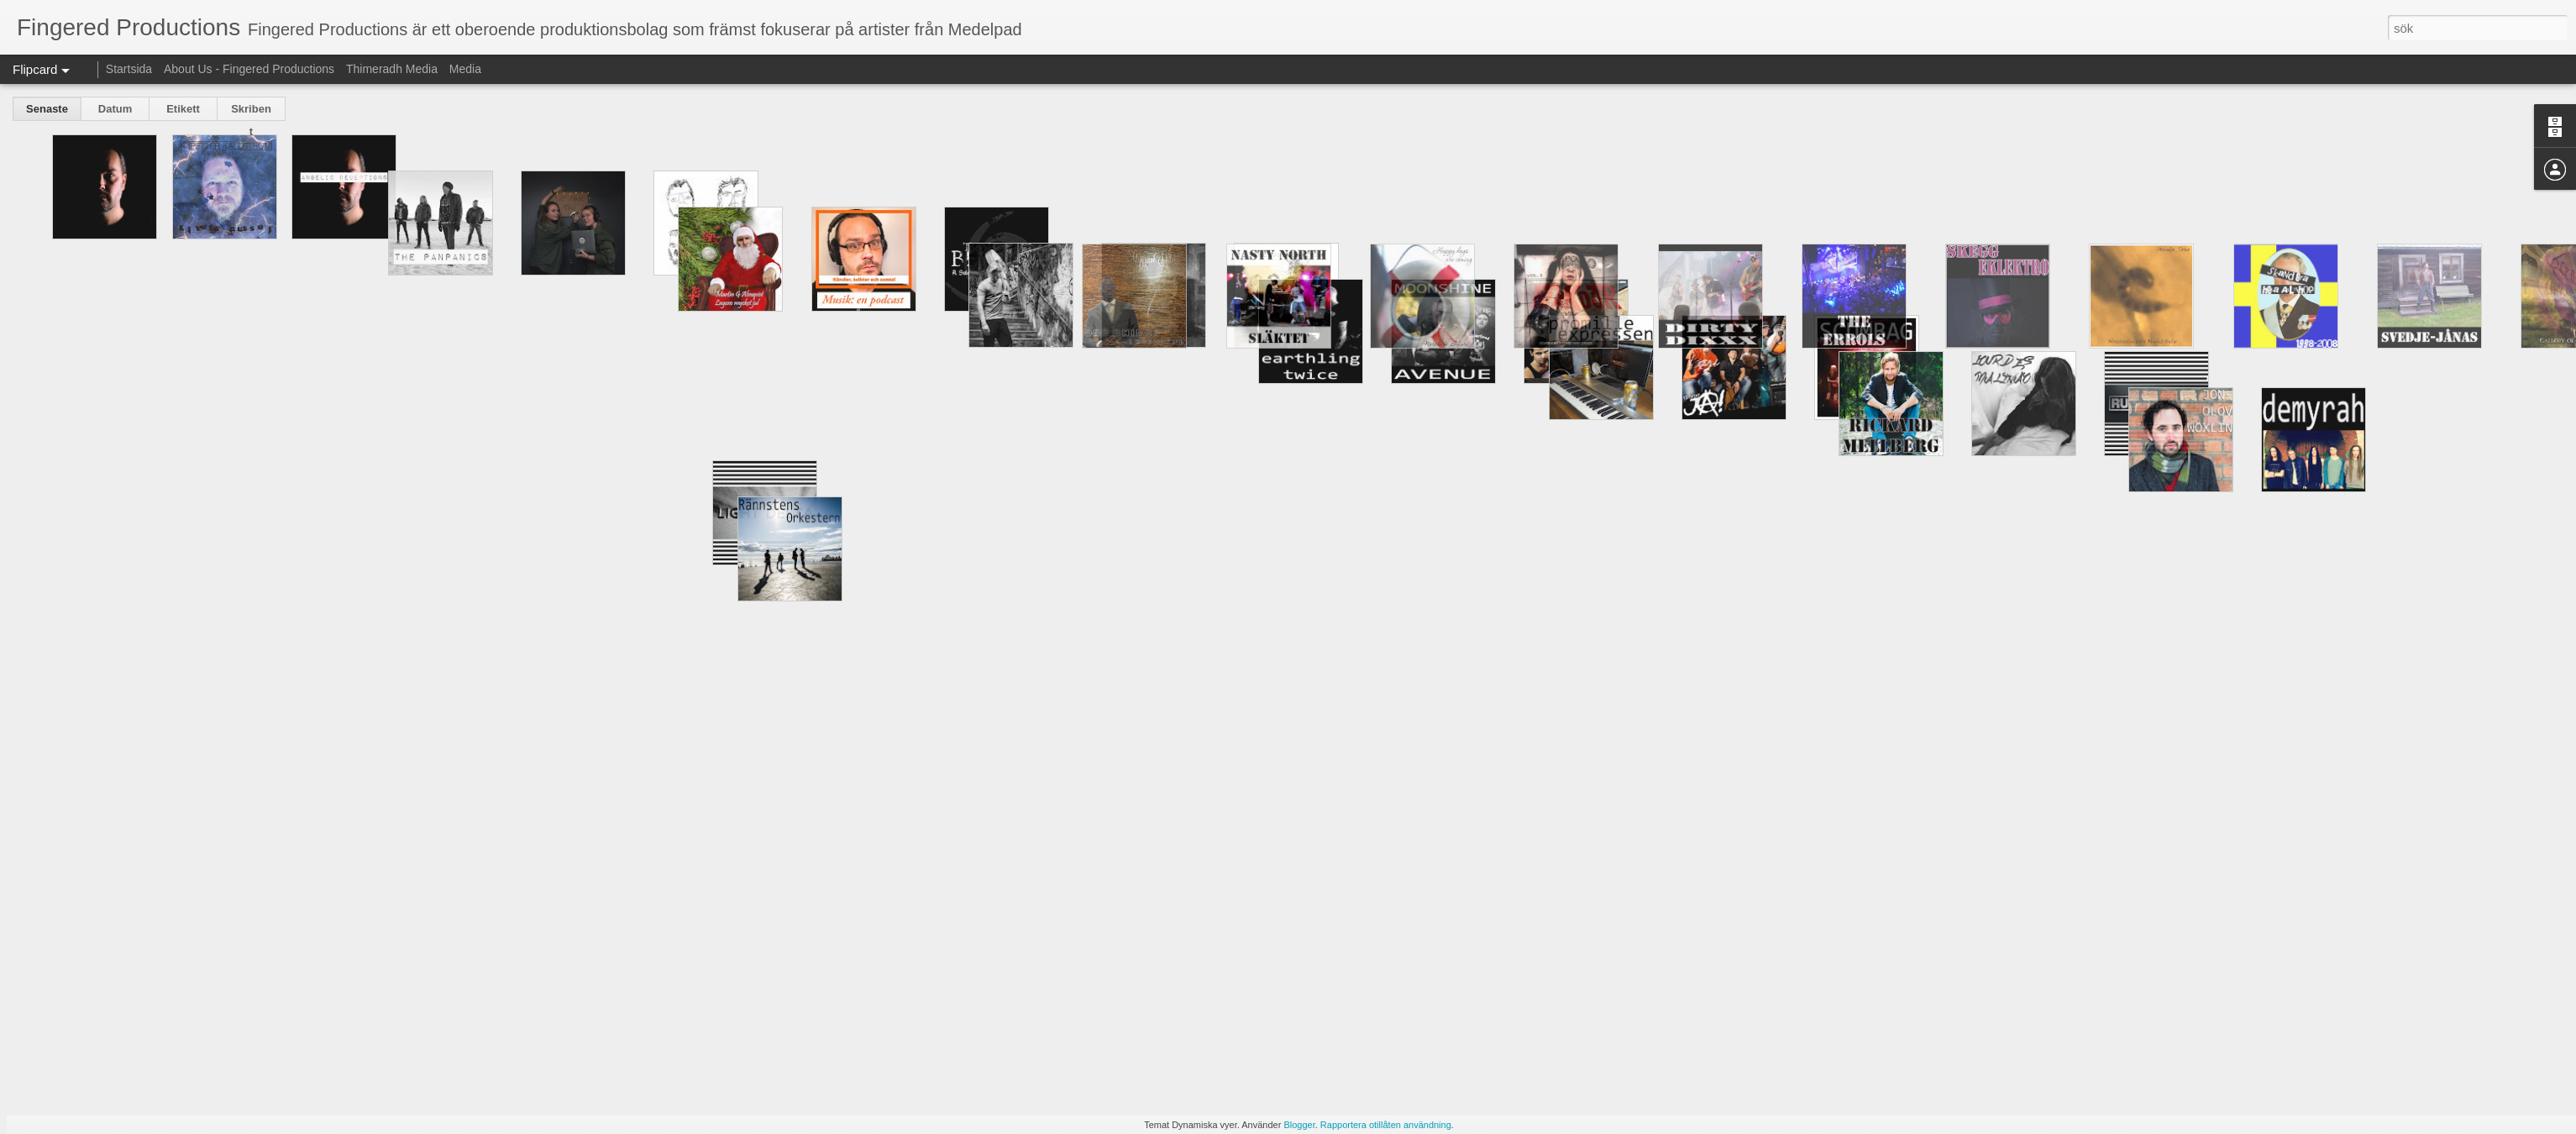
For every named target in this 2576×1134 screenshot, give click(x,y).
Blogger (1298, 1125)
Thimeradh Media (392, 69)
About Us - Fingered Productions (249, 69)
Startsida (129, 69)
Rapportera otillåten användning (1385, 1125)
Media (465, 69)
